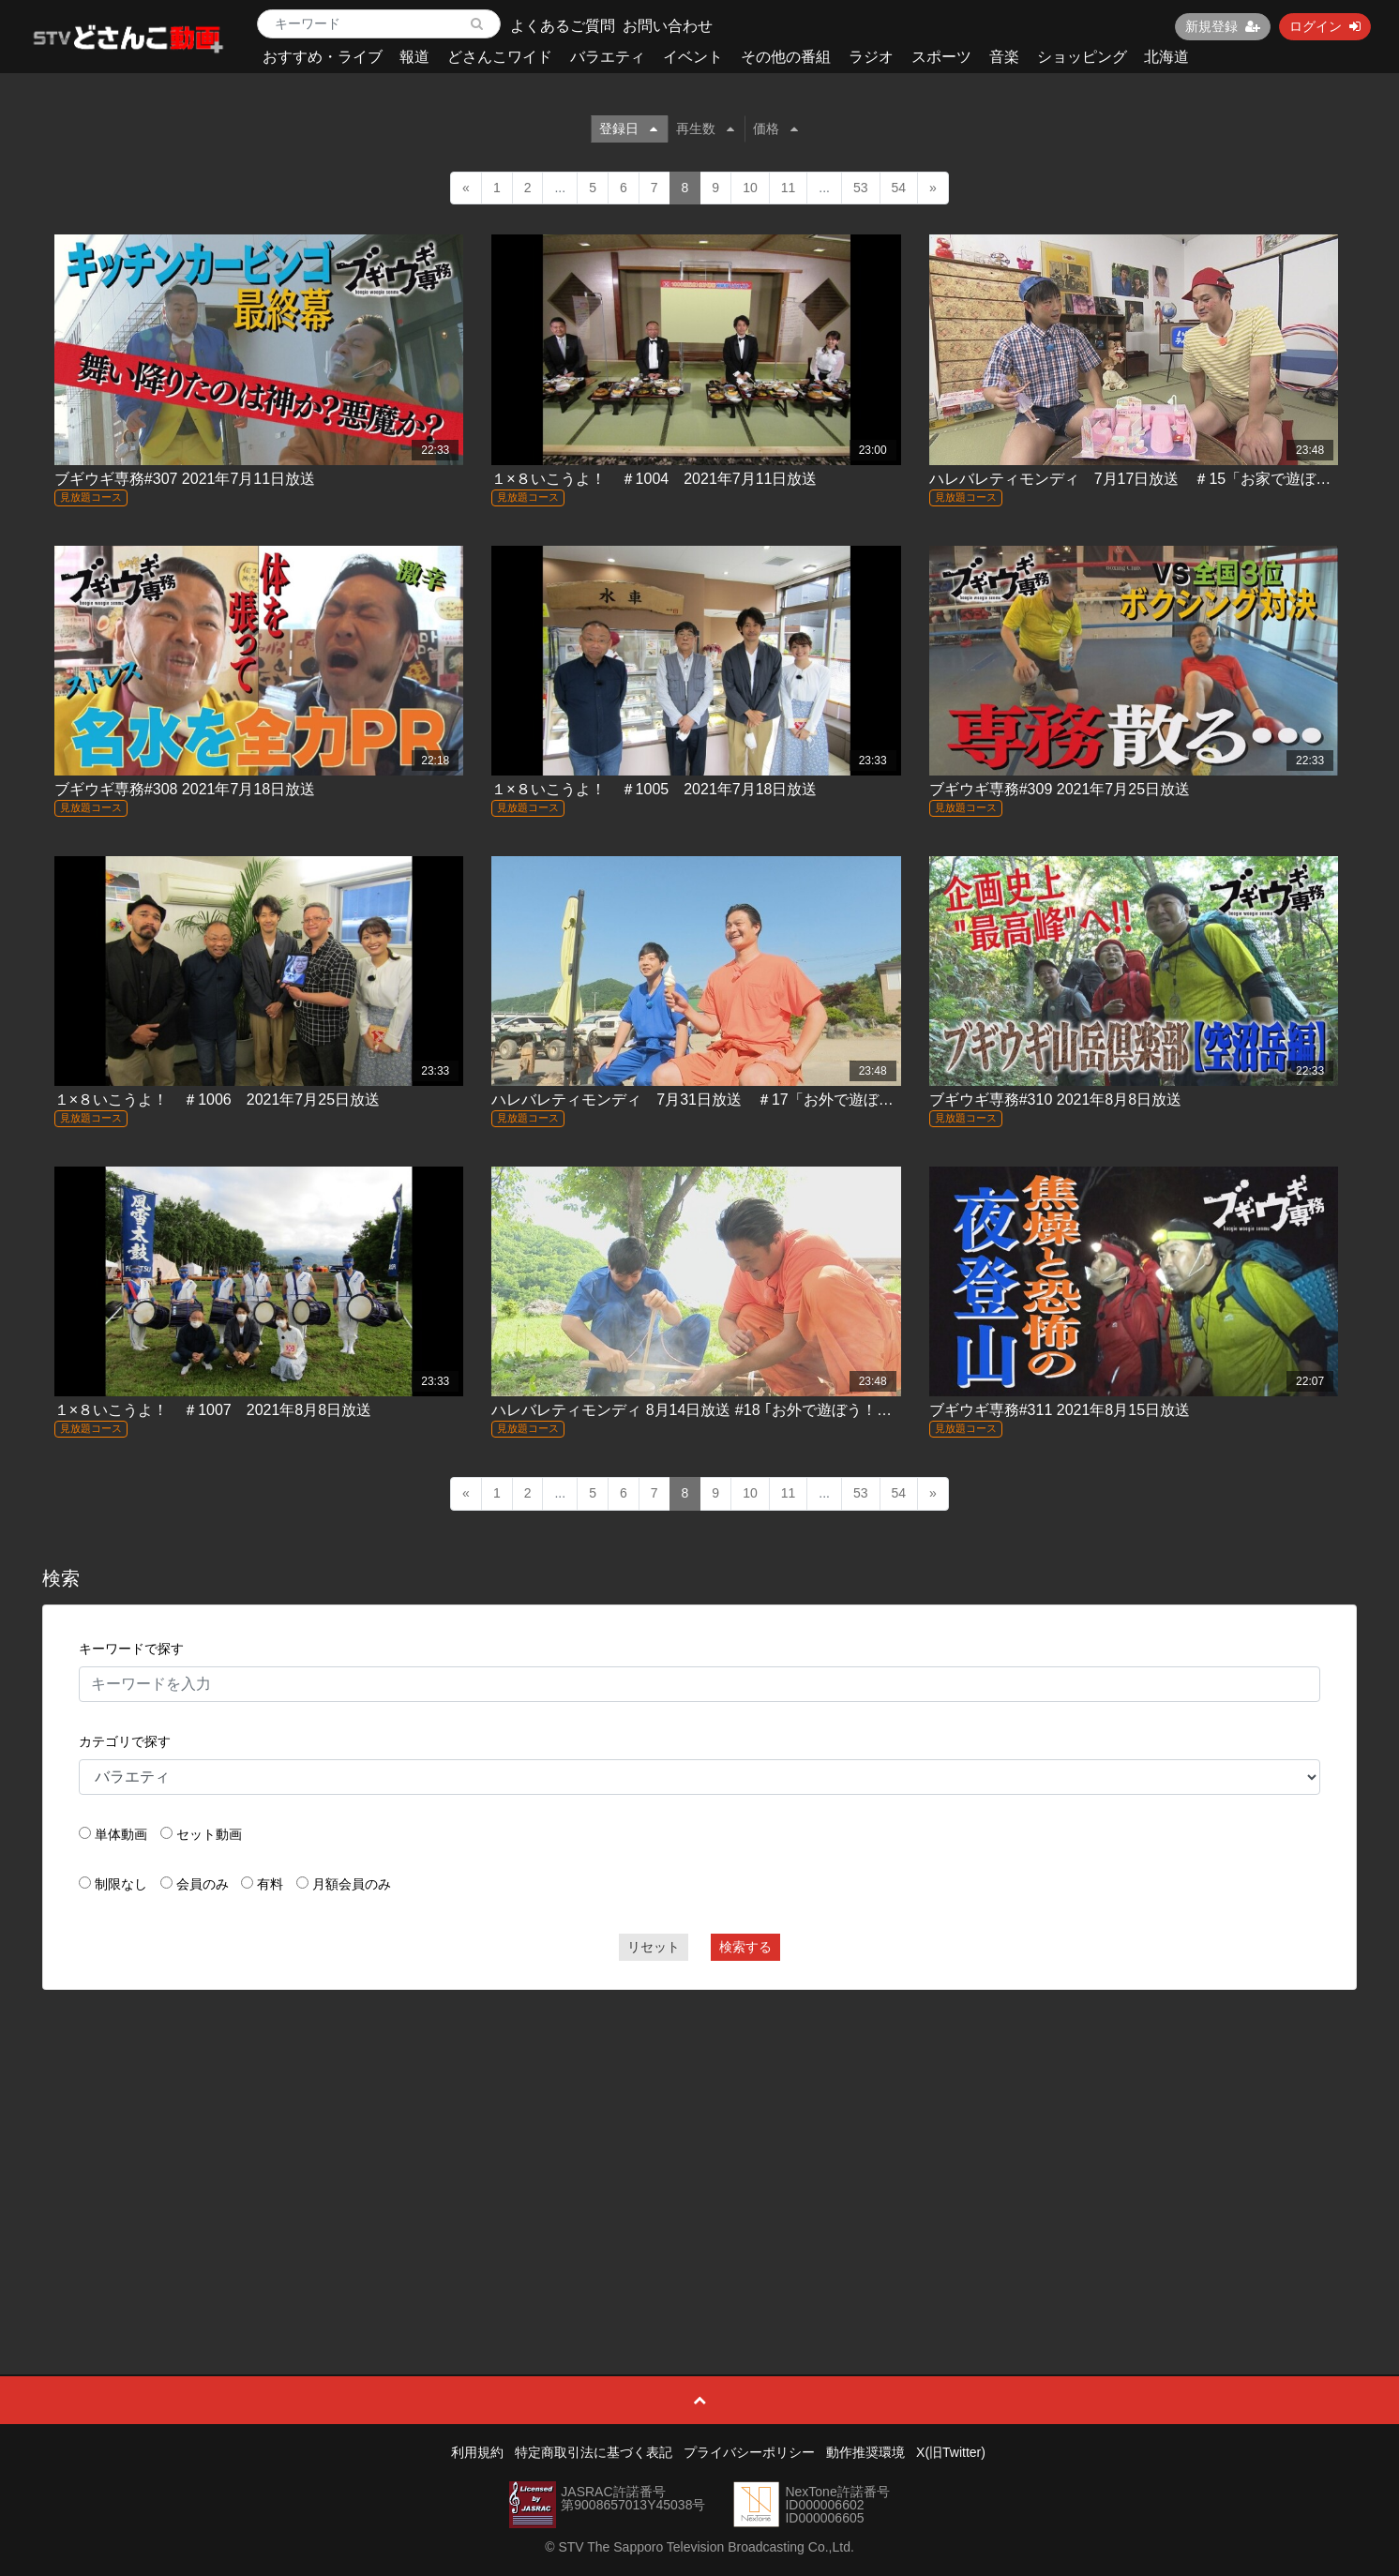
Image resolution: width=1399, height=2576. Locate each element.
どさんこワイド (499, 57)
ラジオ (871, 57)
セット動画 (209, 1834)
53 (860, 187)
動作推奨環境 (865, 2452)
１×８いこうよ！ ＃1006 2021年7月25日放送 (217, 1099)
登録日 (628, 128)
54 (899, 187)
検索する (745, 1946)
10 (750, 187)
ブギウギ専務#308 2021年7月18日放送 (184, 789)
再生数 (705, 128)
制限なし (121, 1883)
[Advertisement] (699, 2140)
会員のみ (202, 1883)
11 (788, 187)
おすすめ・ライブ (323, 57)
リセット (653, 1946)
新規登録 (1222, 26)
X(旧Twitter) (950, 2452)
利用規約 (477, 2452)
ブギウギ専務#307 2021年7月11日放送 (184, 479)
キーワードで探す (131, 1648)
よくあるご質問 (562, 26)
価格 (775, 128)
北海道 (1166, 57)
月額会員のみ (351, 1883)
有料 (270, 1883)
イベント (693, 57)
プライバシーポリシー (749, 2452)
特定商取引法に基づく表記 (593, 2452)
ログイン (1325, 26)
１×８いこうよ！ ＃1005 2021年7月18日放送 (654, 789)
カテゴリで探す (125, 1741)
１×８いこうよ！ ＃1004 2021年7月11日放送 (654, 479)
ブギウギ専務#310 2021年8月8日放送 (1055, 1099)
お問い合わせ (668, 26)
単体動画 (121, 1834)
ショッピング (1082, 57)
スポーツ (941, 57)
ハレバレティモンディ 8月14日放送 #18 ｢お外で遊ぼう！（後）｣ (710, 1410)
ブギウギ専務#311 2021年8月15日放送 (1059, 1410)
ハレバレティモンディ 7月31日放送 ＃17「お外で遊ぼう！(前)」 (719, 1099)
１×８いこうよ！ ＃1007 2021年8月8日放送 (212, 1410)
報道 (414, 57)
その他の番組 (786, 57)
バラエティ (607, 57)
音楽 (1004, 57)
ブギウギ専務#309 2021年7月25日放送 (1059, 789)
